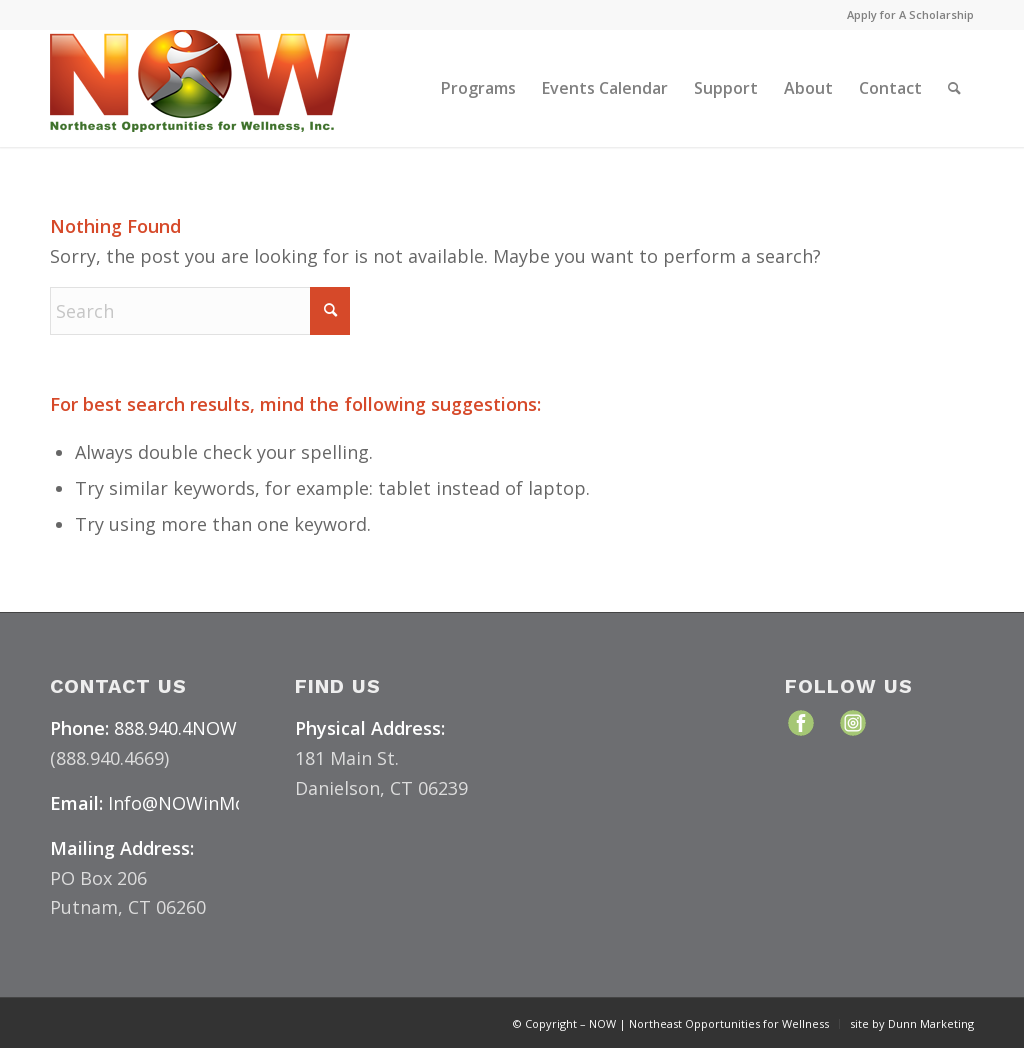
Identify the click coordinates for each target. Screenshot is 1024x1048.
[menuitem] (905, 15)
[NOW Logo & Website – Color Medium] (200, 88)
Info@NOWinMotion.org (211, 803)
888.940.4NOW (175, 728)
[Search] (954, 88)
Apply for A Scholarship (910, 14)
